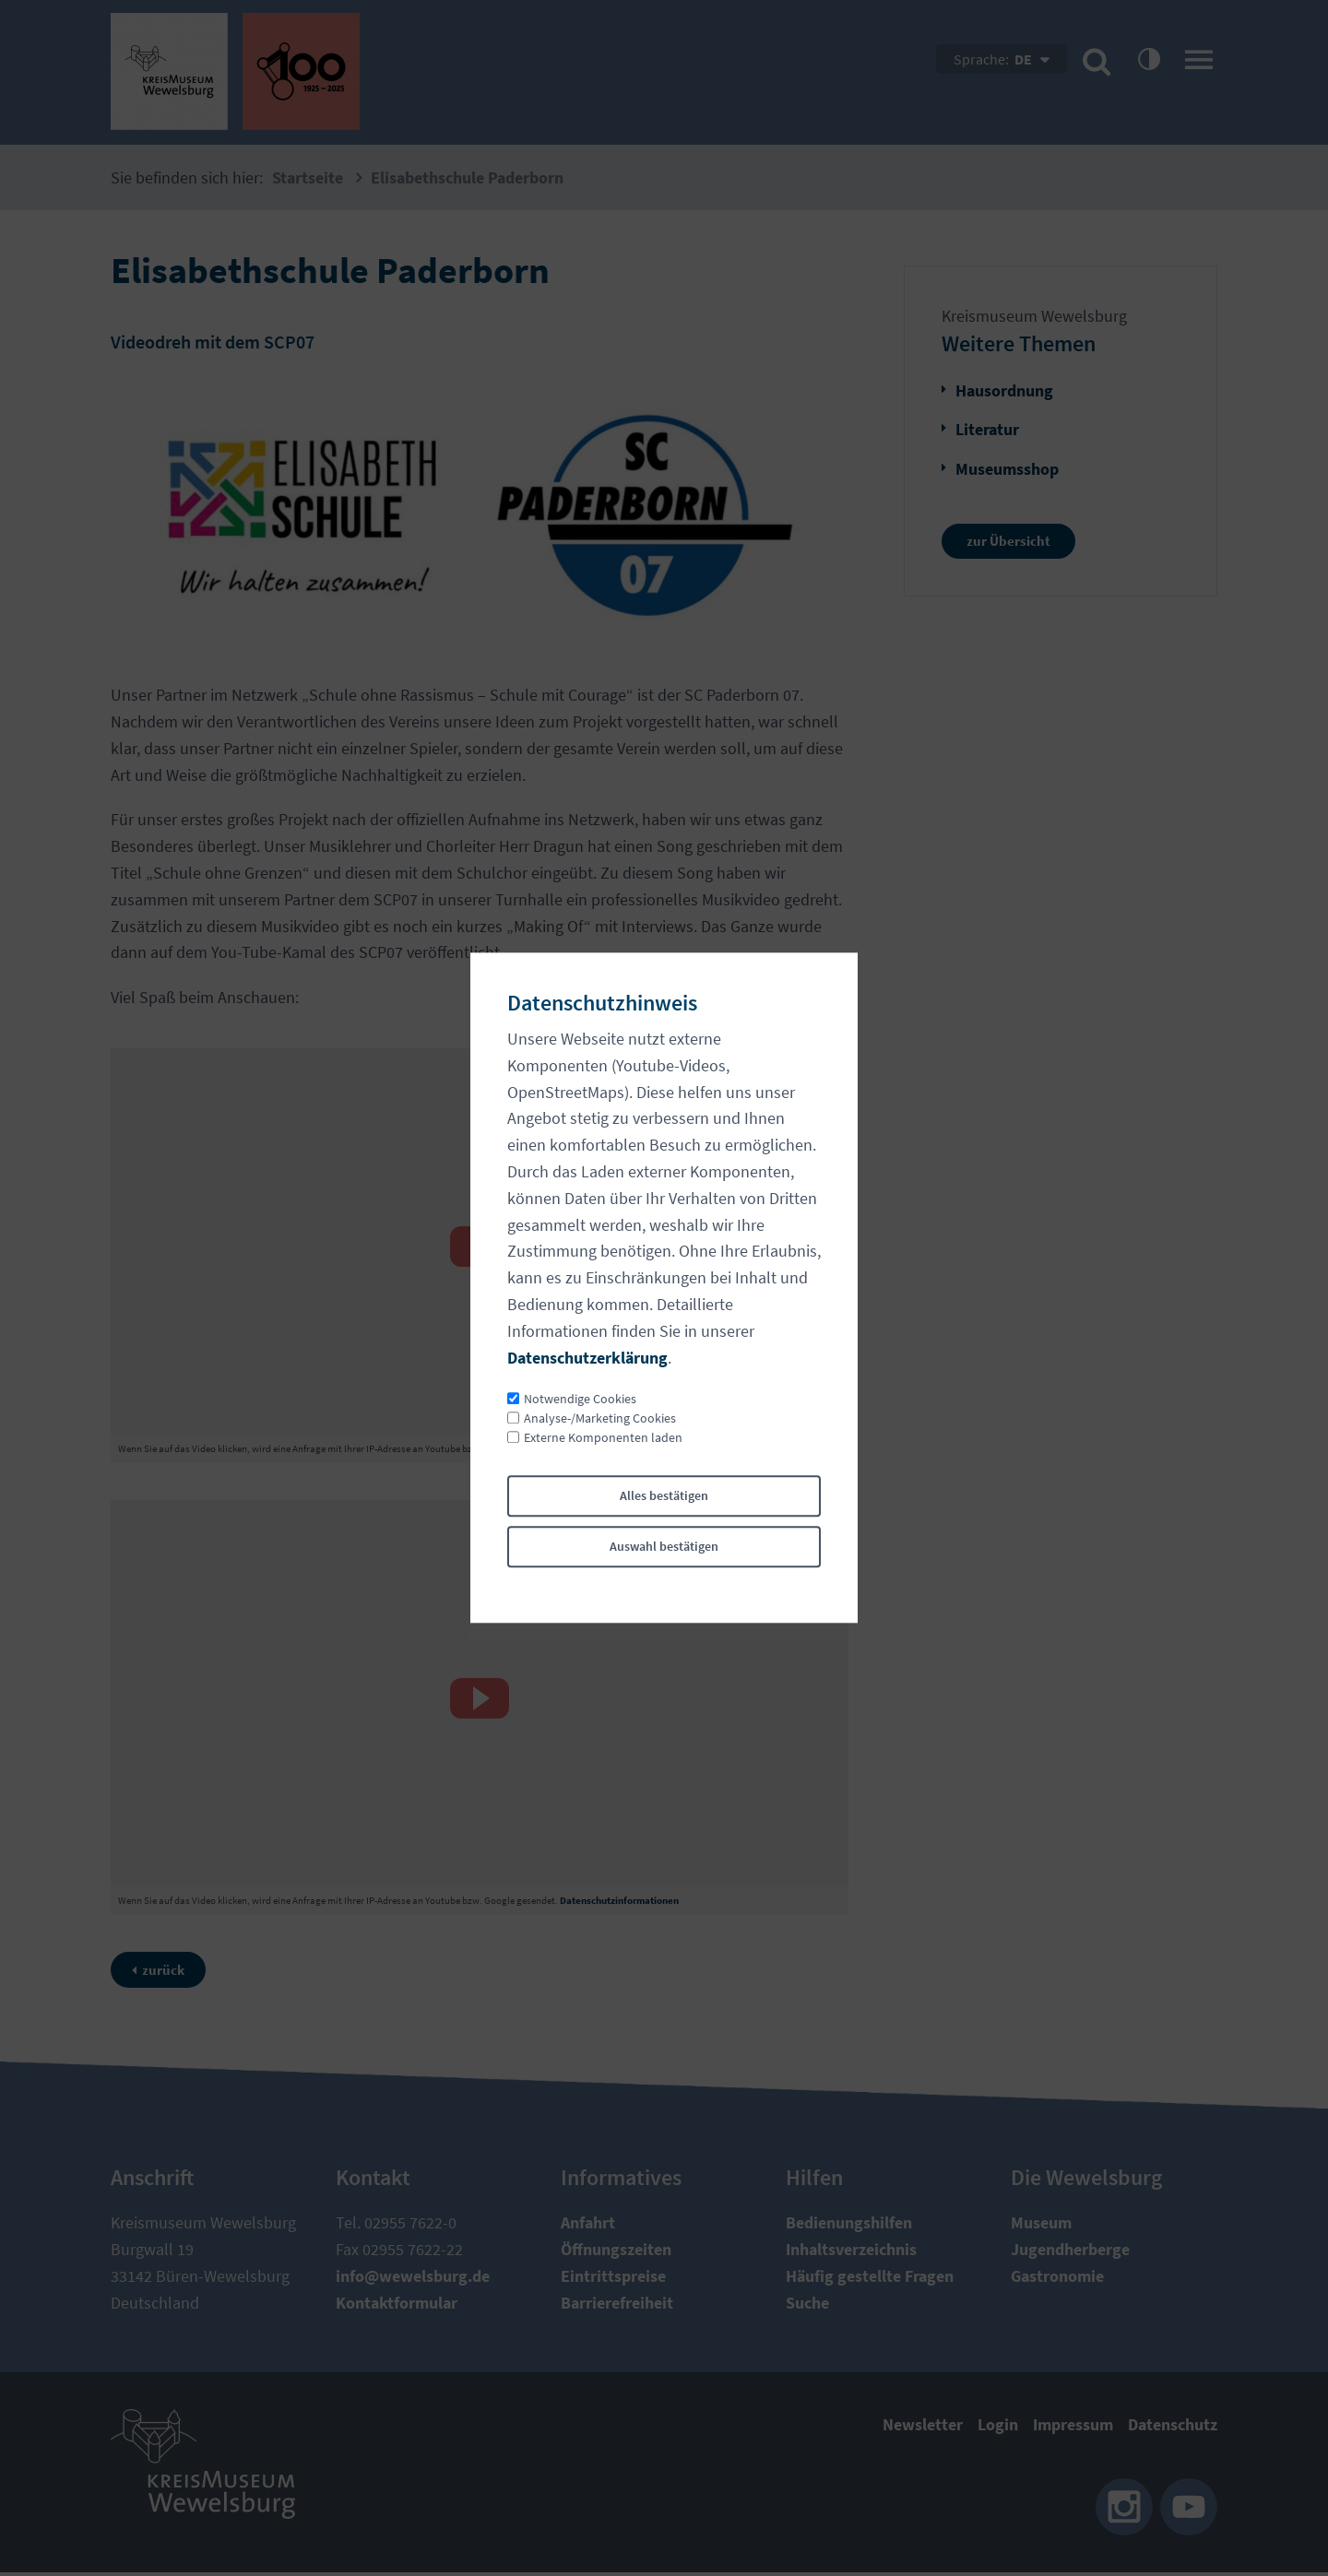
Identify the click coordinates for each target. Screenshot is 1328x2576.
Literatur (987, 429)
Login (998, 2428)
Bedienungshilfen (849, 2226)
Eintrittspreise (613, 2278)
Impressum (1073, 2428)
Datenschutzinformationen (619, 1448)
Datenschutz (1172, 2428)
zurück (171, 1970)
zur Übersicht (1014, 542)
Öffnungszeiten (616, 2252)
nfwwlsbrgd (413, 2278)
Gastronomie (1057, 2278)
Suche (807, 2305)
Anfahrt (588, 2226)
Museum (1041, 2226)
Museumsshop (1007, 468)
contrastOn (1148, 58)
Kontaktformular (396, 2305)
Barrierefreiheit (617, 2305)
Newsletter (923, 2428)
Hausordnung (1004, 390)
